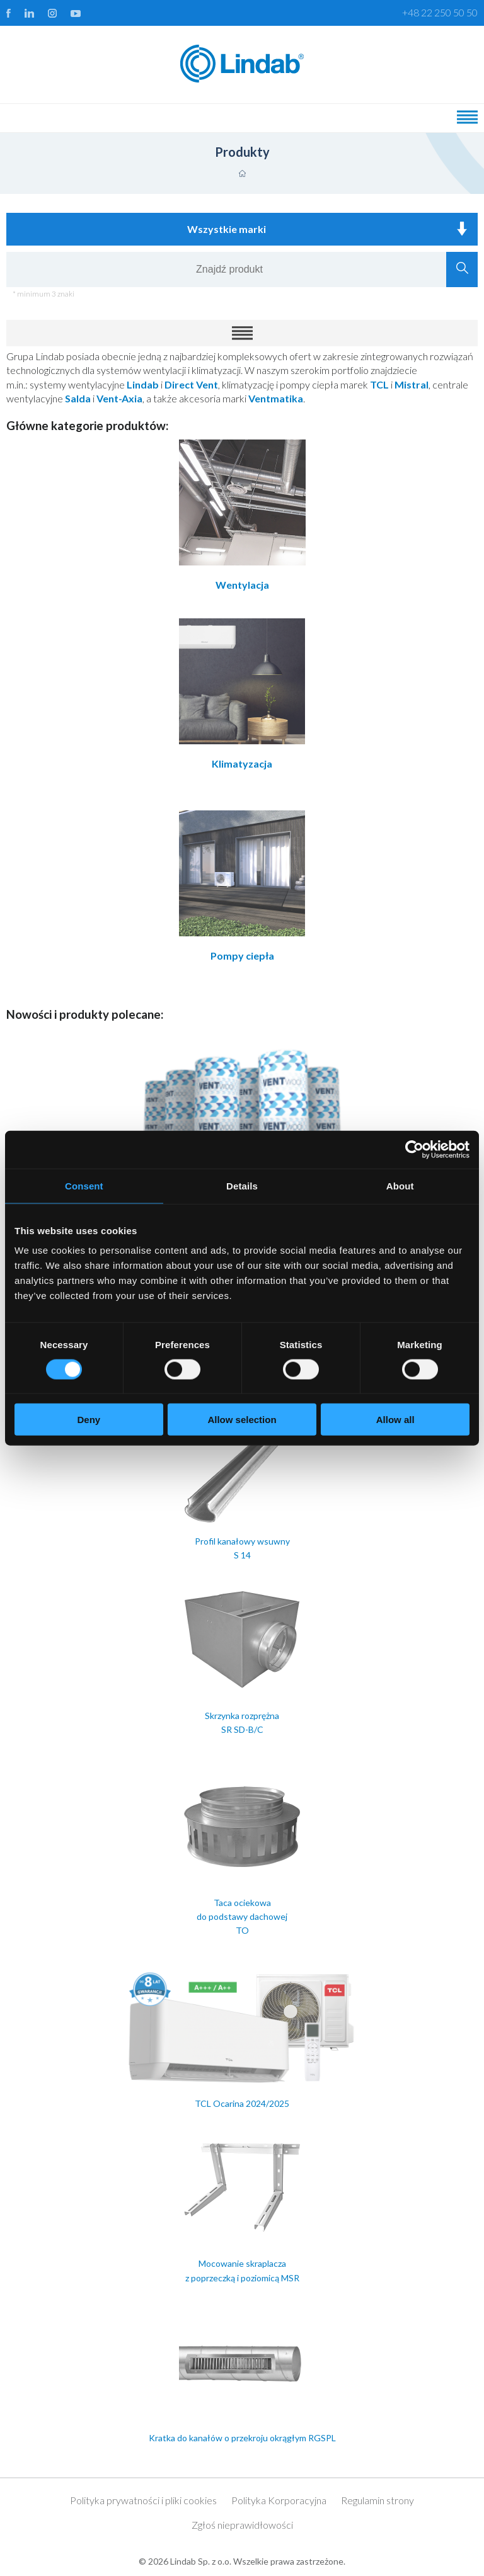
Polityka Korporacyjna (278, 2500)
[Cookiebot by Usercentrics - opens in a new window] (414, 1149)
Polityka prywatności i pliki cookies (143, 2500)
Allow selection (241, 1419)
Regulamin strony (377, 2500)
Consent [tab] (84, 1185)
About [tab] (400, 1185)
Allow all (395, 1419)
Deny (88, 1419)
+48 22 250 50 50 (440, 12)
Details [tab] (242, 1185)
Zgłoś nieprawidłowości (242, 2525)
